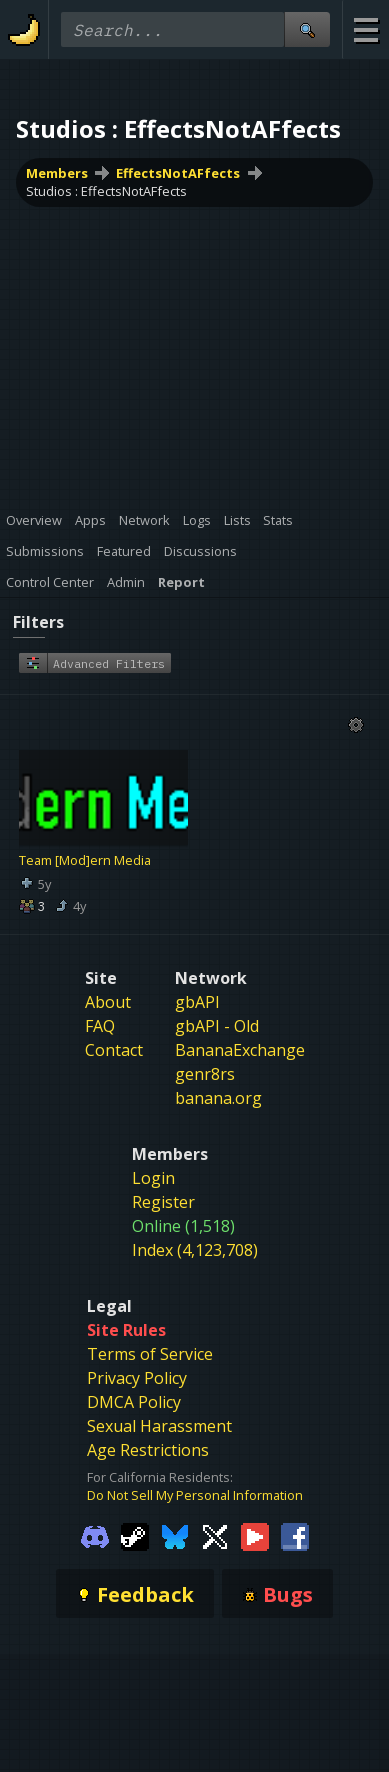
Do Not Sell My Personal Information (195, 1495)
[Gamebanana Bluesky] (175, 1535)
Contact (114, 1050)
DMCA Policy (134, 1402)
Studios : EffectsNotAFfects (106, 191)
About (108, 1002)
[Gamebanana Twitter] (215, 1535)
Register (163, 1202)
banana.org (218, 1098)
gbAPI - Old (217, 1026)
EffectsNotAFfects (178, 173)
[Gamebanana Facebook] (295, 1535)
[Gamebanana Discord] (95, 1535)
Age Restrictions (148, 1450)
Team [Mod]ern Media (85, 860)
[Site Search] (307, 29)
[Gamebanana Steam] (135, 1535)
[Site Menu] (365, 29)
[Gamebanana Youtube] (255, 1535)
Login (153, 1178)
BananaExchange (240, 1050)
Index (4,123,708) (195, 1250)
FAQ (100, 1026)
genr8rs (205, 1074)
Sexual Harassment (159, 1426)
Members (57, 173)
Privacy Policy (137, 1378)
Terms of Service (150, 1354)
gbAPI (197, 1002)
